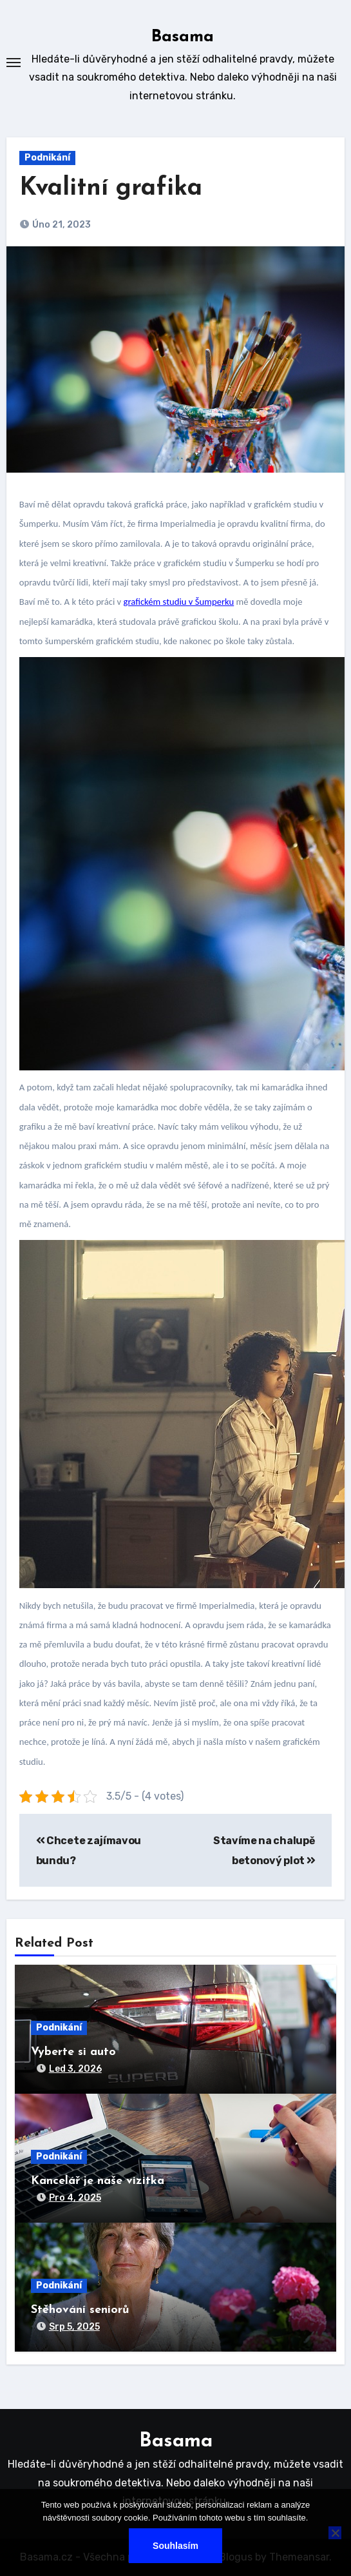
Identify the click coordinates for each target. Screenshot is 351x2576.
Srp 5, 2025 (74, 2326)
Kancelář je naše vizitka (97, 2181)
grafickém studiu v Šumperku (179, 601)
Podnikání (47, 157)
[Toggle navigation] (13, 62)
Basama (182, 37)
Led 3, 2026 (75, 2068)
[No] (334, 2532)
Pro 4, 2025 (75, 2197)
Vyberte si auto (73, 2052)
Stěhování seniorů (80, 2310)
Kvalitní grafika (110, 188)
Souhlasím (175, 2546)
